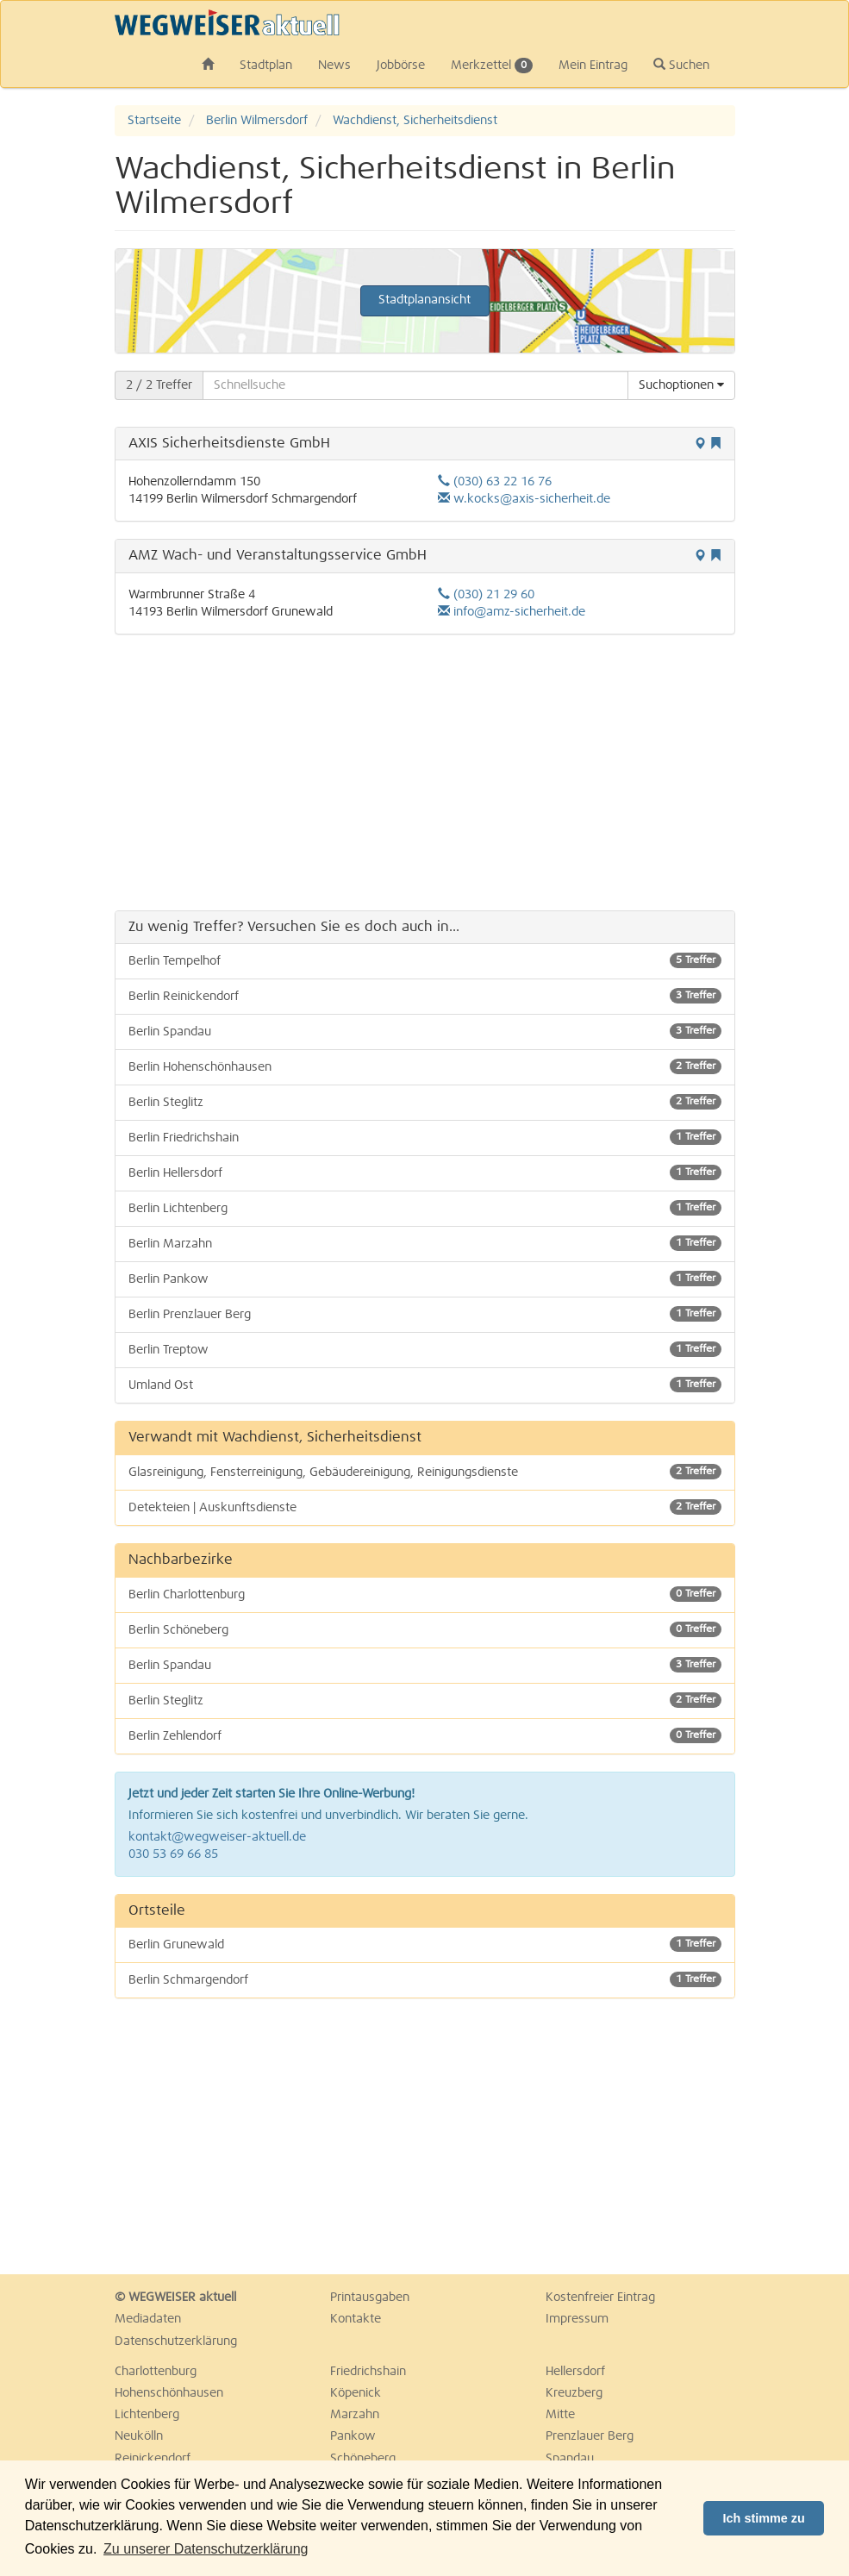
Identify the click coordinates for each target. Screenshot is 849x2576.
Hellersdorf (575, 2372)
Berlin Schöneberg (424, 1629)
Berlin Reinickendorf (424, 996)
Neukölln (139, 2436)
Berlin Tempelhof (424, 960)
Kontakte (355, 2319)
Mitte (560, 2415)
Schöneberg (363, 2459)
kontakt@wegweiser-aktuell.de (217, 1837)
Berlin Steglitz (424, 1102)
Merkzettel (492, 65)
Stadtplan (266, 65)
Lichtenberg (147, 2415)
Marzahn (354, 2415)
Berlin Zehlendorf (424, 1735)
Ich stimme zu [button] (764, 2518)
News (334, 65)
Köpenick (355, 2393)
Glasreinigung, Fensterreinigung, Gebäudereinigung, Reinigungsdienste (424, 1471)
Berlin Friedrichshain (424, 1137)
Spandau (570, 2459)
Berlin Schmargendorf (424, 1979)
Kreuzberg (574, 2393)
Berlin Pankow (424, 1278)
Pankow (353, 2436)
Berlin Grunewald (424, 1944)
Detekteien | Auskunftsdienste (424, 1507)
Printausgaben (369, 2298)
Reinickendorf (152, 2459)
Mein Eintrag (593, 65)
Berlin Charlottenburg (424, 1594)
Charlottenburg (156, 2372)
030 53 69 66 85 (173, 1854)
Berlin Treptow (424, 1349)
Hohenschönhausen (169, 2393)
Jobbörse (401, 65)
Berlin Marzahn (424, 1243)
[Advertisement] (425, 772)
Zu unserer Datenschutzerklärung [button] (205, 2549)
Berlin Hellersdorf (424, 1172)
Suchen (681, 65)
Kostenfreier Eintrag (600, 2298)
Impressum (577, 2319)
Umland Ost (424, 1384)
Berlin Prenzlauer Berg (424, 1314)
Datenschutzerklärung (176, 2341)
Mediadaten (148, 2319)
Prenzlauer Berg (590, 2436)
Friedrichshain (368, 2372)
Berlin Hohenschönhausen (424, 1066)
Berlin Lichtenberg (424, 1208)
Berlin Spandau (424, 1031)
